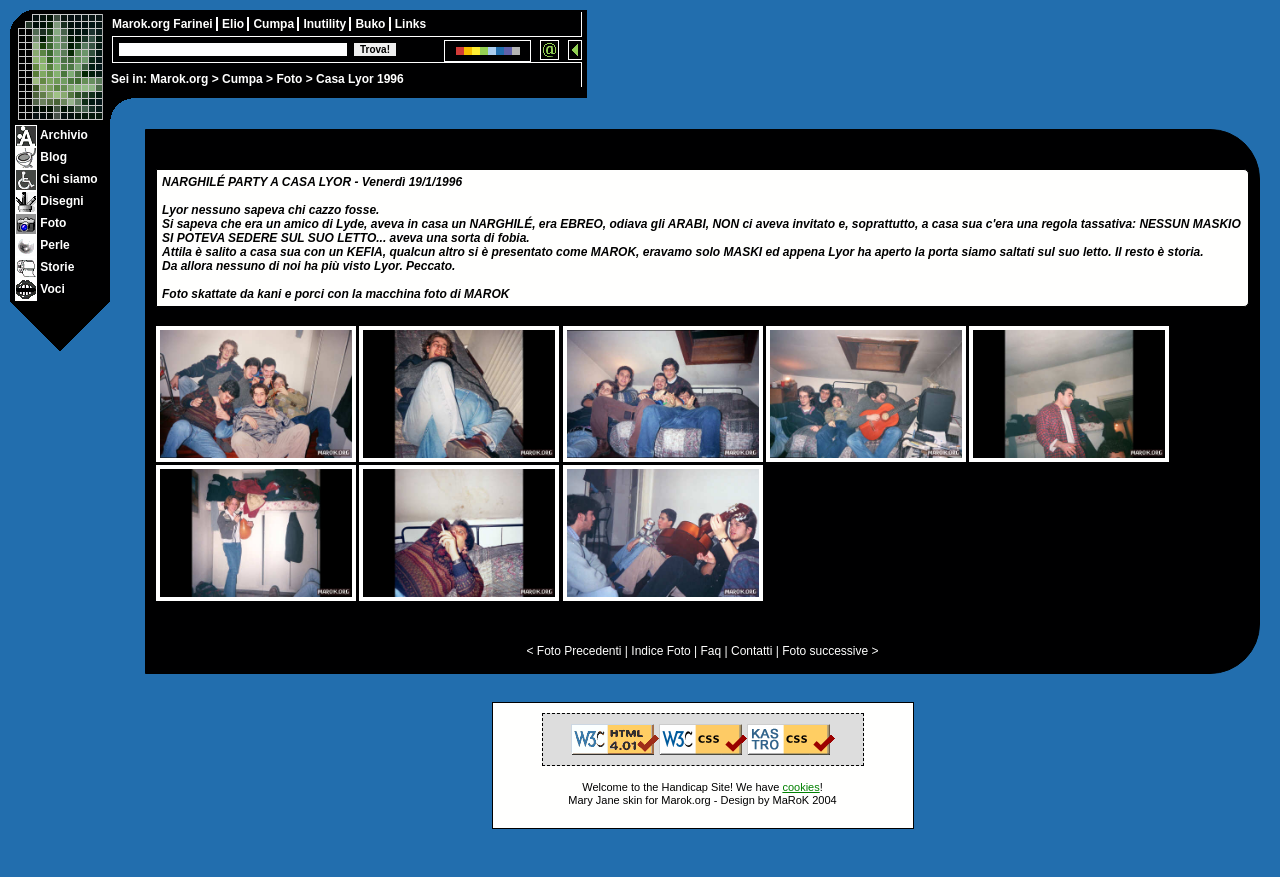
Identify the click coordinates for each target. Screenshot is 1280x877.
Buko (371, 24)
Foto (289, 79)
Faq (711, 651)
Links (410, 24)
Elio (234, 24)
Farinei (194, 24)
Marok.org (179, 79)
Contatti (751, 651)
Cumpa (242, 79)
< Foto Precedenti (573, 651)
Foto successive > (830, 651)
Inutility (326, 24)
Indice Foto (660, 651)
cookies (800, 787)
